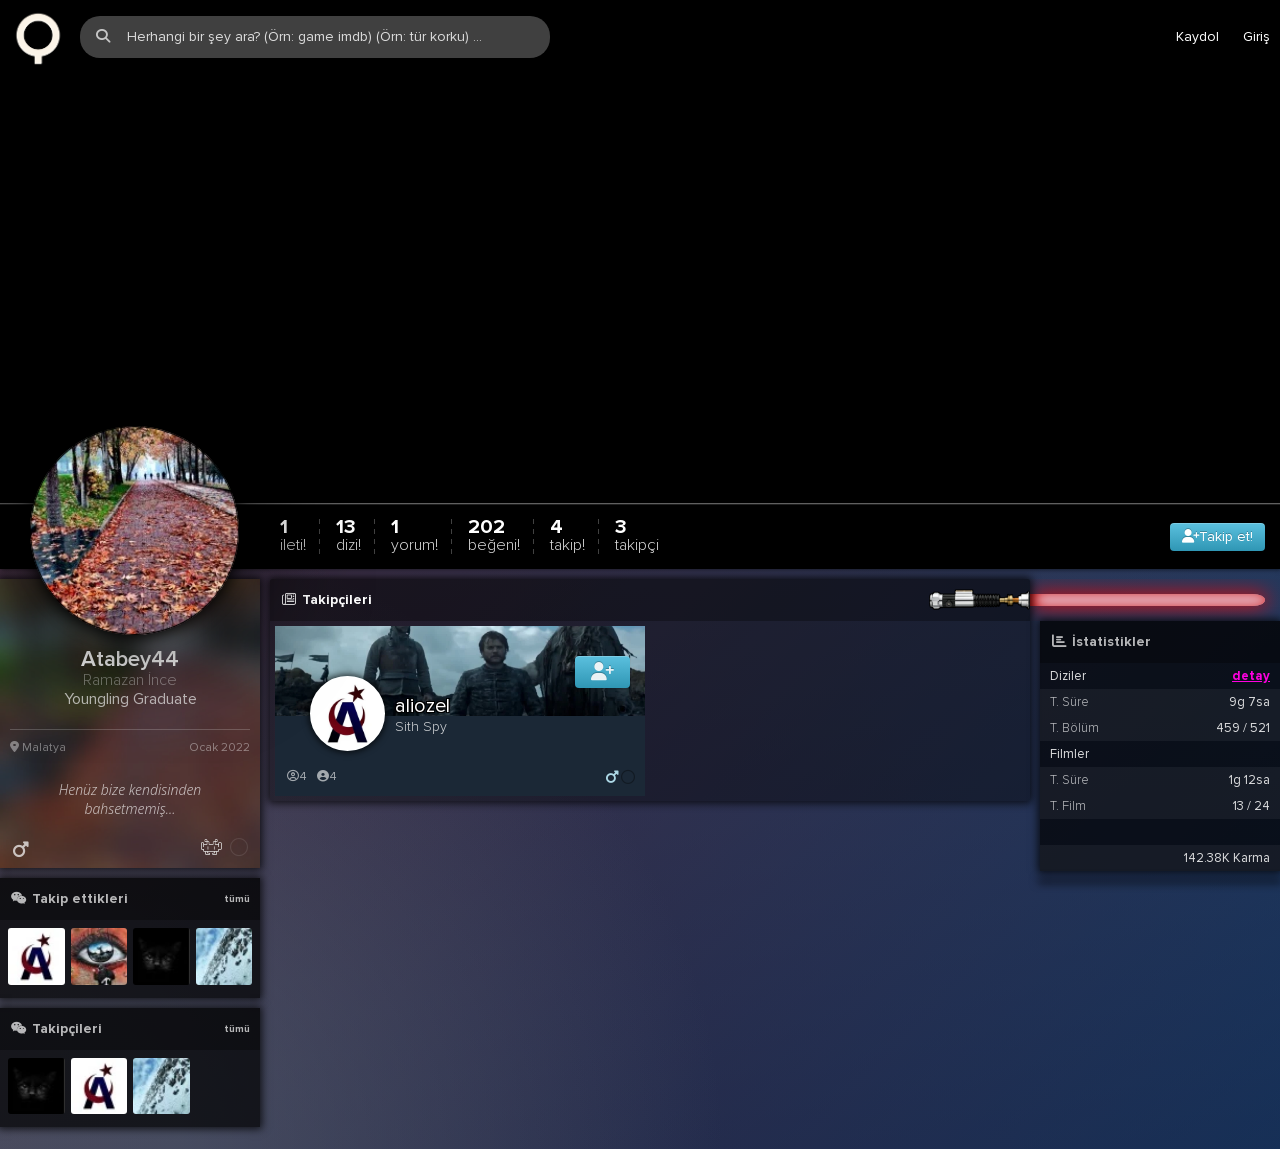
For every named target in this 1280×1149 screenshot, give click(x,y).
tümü (237, 860)
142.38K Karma (1227, 819)
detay (1251, 637)
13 (348, 495)
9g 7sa (1249, 663)
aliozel (422, 667)
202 (494, 495)
